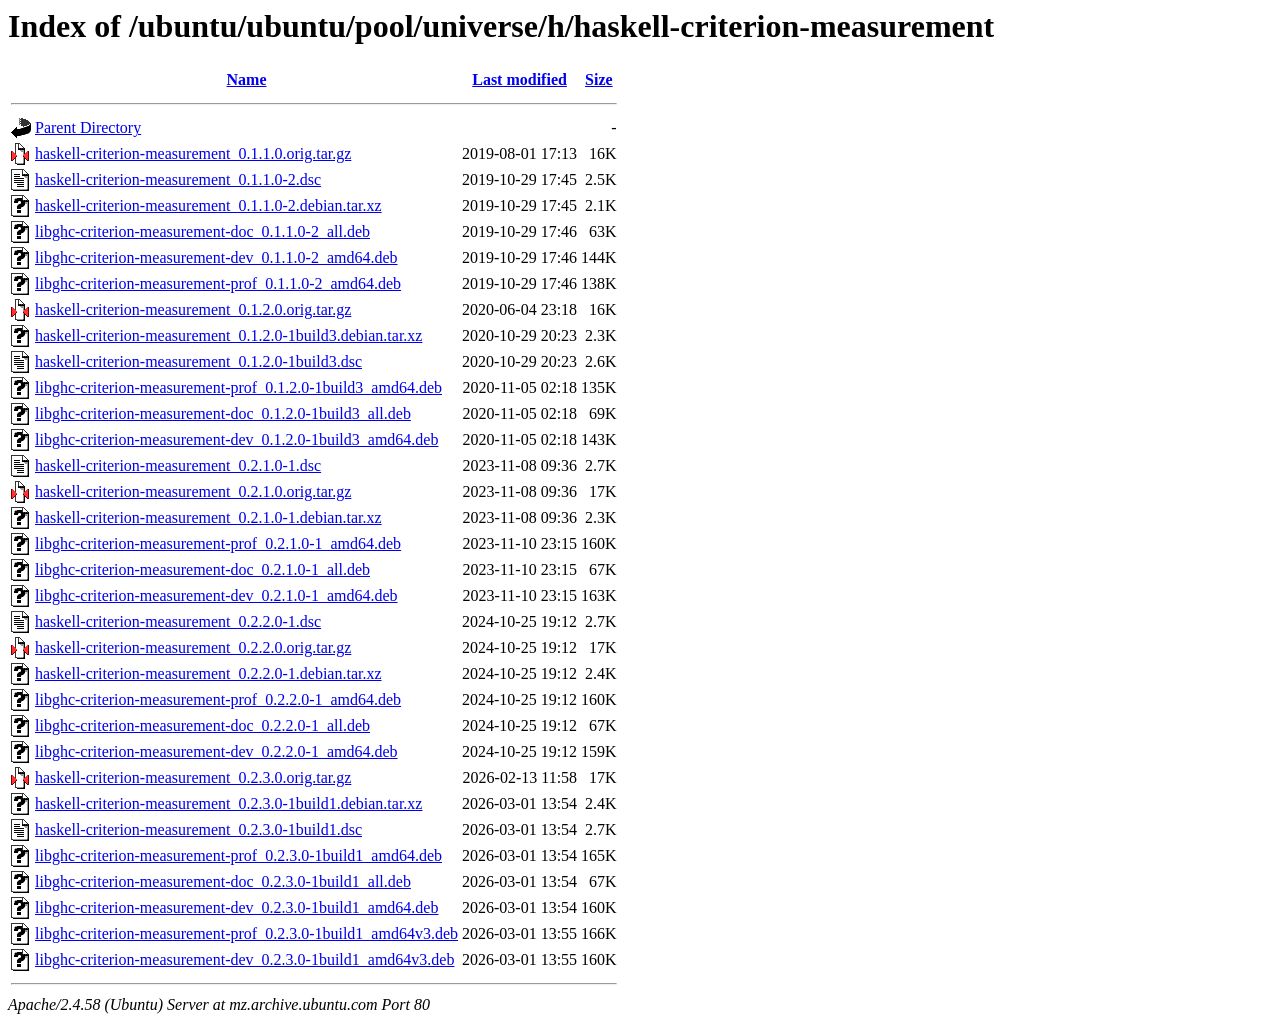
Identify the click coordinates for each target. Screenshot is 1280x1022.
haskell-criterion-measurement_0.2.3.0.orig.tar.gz (193, 777)
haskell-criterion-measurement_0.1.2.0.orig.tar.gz (193, 309)
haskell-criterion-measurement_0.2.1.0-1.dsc (178, 465)
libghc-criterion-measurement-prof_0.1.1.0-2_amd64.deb (218, 283)
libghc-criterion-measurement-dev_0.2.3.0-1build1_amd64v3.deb (244, 959)
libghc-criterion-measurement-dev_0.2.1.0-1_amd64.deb (216, 595)
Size (599, 79)
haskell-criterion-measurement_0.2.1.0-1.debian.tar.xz (208, 517)
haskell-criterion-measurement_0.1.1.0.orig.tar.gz (193, 153)
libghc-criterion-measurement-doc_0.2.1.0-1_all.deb (202, 569)
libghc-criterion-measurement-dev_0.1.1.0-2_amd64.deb (216, 257)
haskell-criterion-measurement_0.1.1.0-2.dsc (178, 179)
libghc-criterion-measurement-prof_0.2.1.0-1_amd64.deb (218, 543)
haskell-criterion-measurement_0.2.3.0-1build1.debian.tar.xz (228, 803)
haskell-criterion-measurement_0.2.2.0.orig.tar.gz (193, 647)
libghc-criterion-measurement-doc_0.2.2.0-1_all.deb (202, 725)
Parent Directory (88, 127)
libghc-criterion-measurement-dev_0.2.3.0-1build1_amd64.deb (236, 907)
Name (247, 79)
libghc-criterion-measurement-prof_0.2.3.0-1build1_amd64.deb (238, 855)
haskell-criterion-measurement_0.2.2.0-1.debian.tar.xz (208, 673)
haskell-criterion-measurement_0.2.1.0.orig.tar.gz (193, 491)
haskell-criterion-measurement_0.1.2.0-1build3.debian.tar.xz (228, 335)
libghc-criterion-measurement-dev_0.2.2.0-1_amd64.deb (216, 751)
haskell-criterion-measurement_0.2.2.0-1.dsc (178, 621)
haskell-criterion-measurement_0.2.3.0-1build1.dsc (198, 829)
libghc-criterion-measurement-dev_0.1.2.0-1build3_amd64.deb (236, 439)
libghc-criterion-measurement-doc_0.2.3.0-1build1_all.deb (223, 881)
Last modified (519, 79)
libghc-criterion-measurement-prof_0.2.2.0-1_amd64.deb (218, 699)
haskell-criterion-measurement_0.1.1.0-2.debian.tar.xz (208, 205)
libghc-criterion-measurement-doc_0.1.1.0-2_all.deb (202, 231)
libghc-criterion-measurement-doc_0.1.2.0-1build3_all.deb (223, 413)
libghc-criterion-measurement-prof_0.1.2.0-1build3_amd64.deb (238, 387)
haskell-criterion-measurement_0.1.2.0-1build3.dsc (198, 361)
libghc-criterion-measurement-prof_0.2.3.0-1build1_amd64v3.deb (246, 933)
